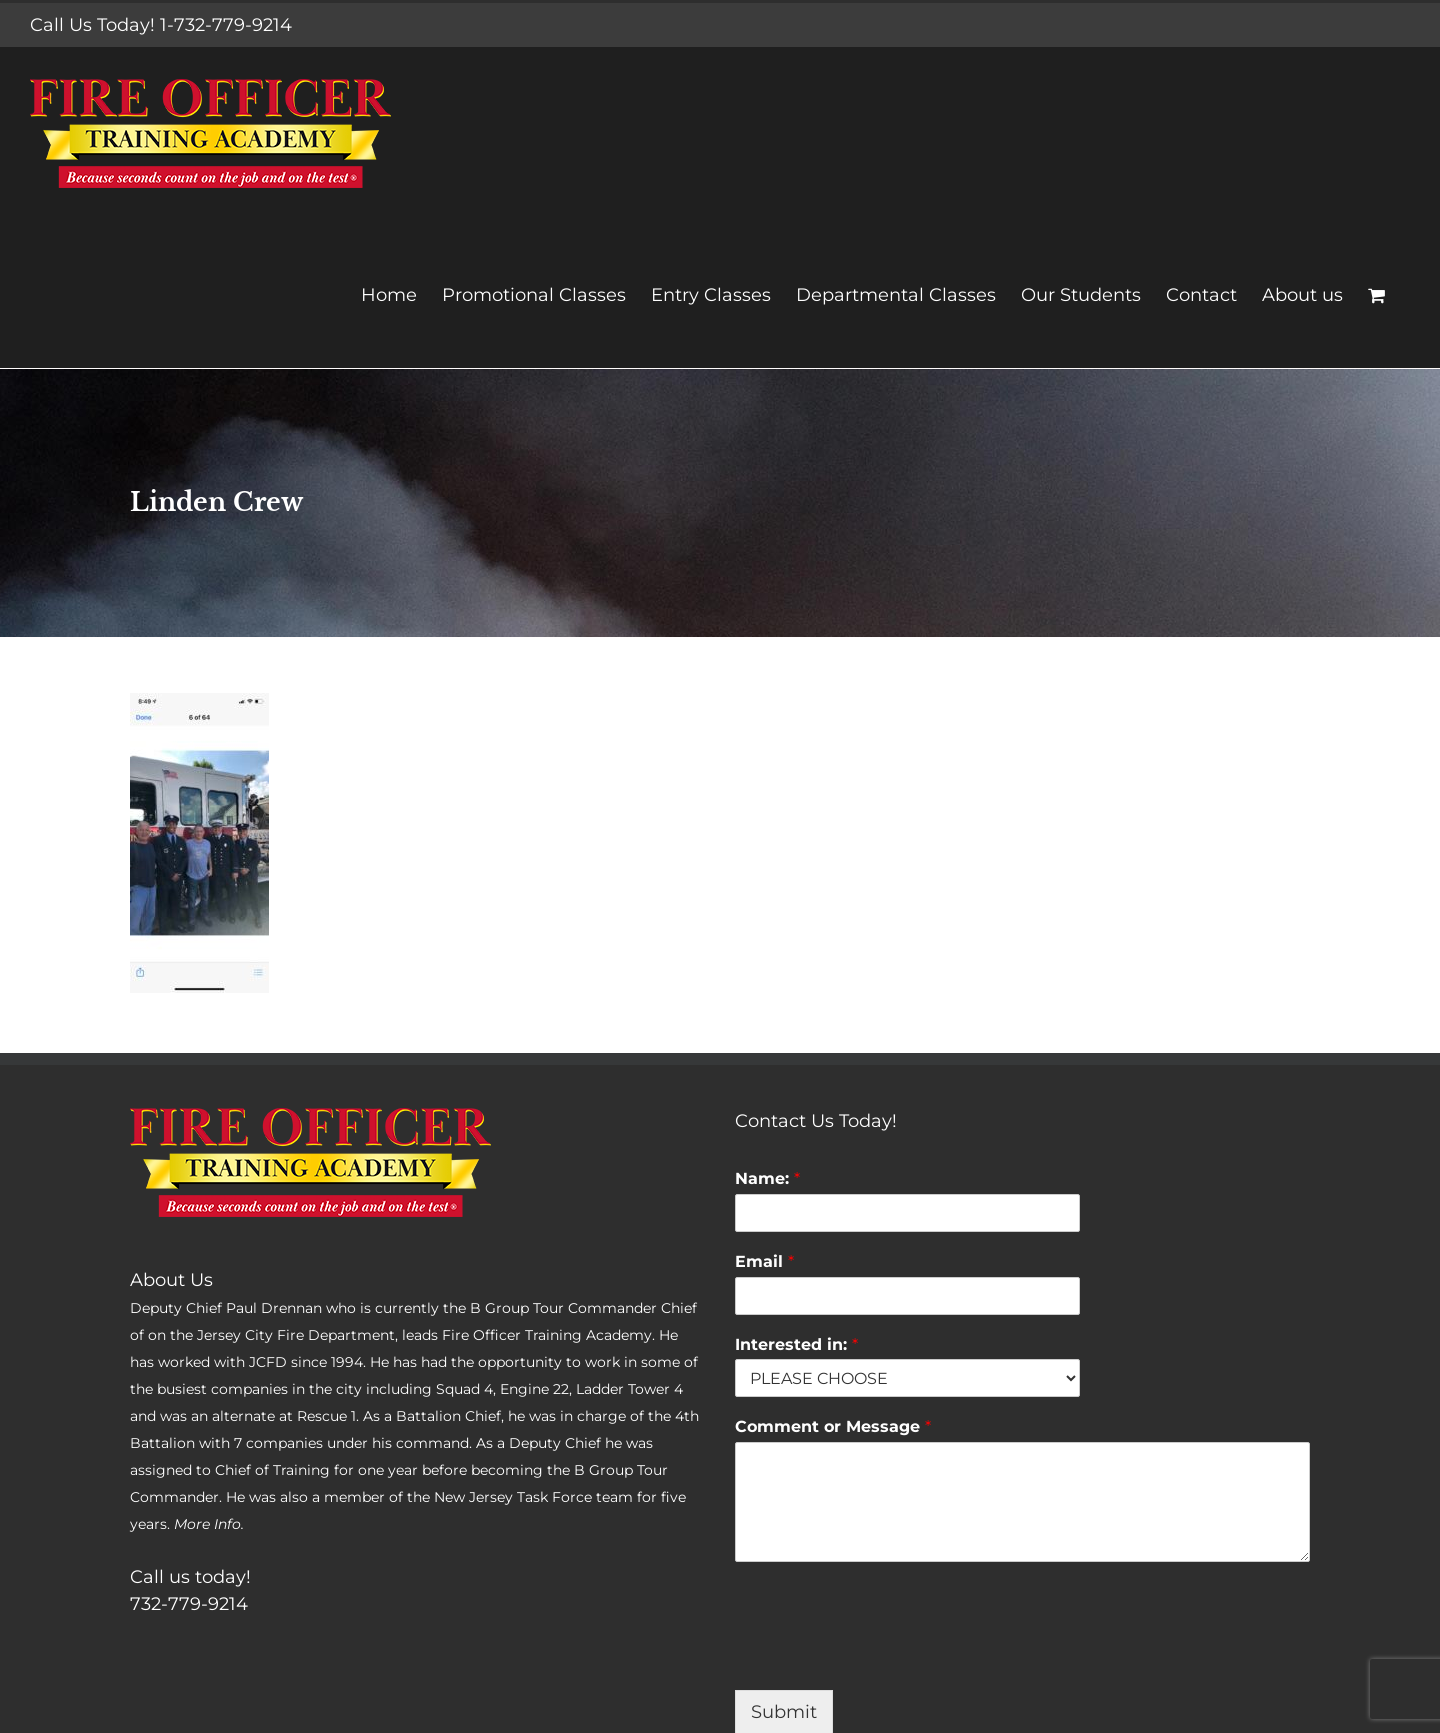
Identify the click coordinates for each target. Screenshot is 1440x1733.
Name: (767, 1178)
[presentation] (887, 1657)
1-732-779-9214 (226, 25)
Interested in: (796, 1344)
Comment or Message (833, 1426)
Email (764, 1261)
